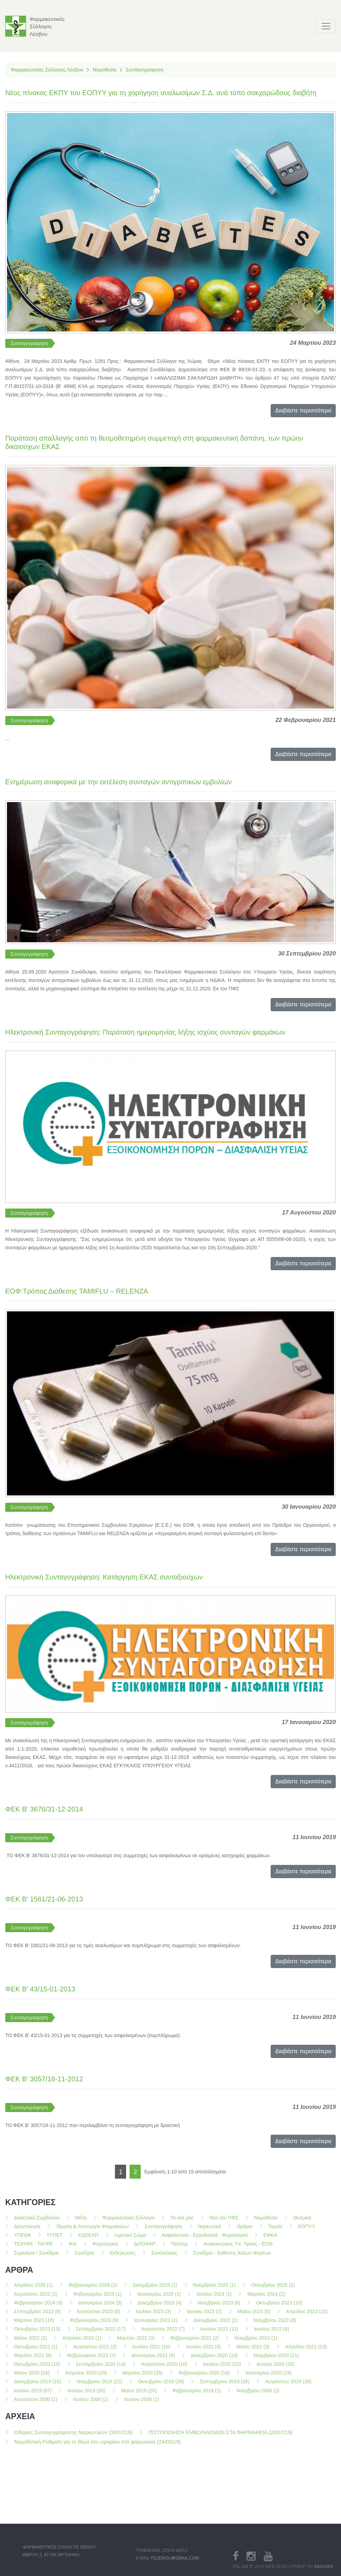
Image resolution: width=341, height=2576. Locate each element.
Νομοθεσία (104, 70)
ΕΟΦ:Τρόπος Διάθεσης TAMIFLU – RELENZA (76, 1291)
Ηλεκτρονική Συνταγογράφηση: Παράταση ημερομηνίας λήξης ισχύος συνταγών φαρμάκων (145, 1032)
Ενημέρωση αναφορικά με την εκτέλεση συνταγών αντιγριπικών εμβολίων (118, 782)
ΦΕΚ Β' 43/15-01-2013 (40, 1989)
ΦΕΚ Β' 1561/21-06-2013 (44, 1899)
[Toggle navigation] (326, 26)
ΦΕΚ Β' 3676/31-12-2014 (44, 1809)
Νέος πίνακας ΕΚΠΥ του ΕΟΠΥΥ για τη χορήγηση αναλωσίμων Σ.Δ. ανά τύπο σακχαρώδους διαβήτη (161, 93)
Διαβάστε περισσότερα (303, 410)
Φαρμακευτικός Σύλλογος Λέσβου (47, 70)
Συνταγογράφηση (144, 70)
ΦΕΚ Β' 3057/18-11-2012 (44, 2079)
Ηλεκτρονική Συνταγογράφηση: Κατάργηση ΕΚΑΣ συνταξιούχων (104, 1577)
